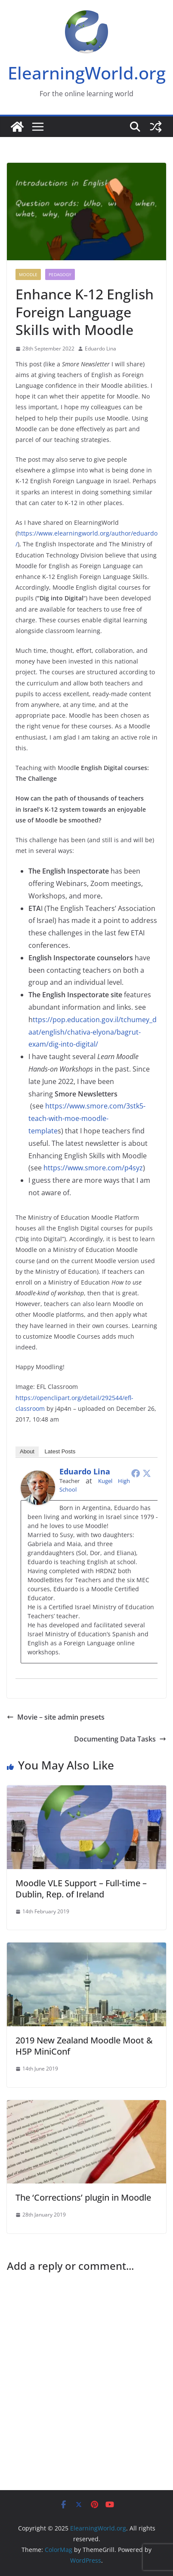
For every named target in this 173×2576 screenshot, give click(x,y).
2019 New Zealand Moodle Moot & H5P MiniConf (84, 2045)
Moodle (28, 274)
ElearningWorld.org (87, 73)
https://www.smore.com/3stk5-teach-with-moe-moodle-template (86, 1118)
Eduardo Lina (100, 348)
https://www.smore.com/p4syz (92, 1167)
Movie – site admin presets (56, 1717)
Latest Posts (60, 1451)
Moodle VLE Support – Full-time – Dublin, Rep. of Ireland (81, 1888)
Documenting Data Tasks (120, 1739)
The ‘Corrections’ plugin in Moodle (83, 2197)
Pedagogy (60, 274)
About (27, 1451)
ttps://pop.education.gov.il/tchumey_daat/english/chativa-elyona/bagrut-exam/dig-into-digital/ (92, 1032)
